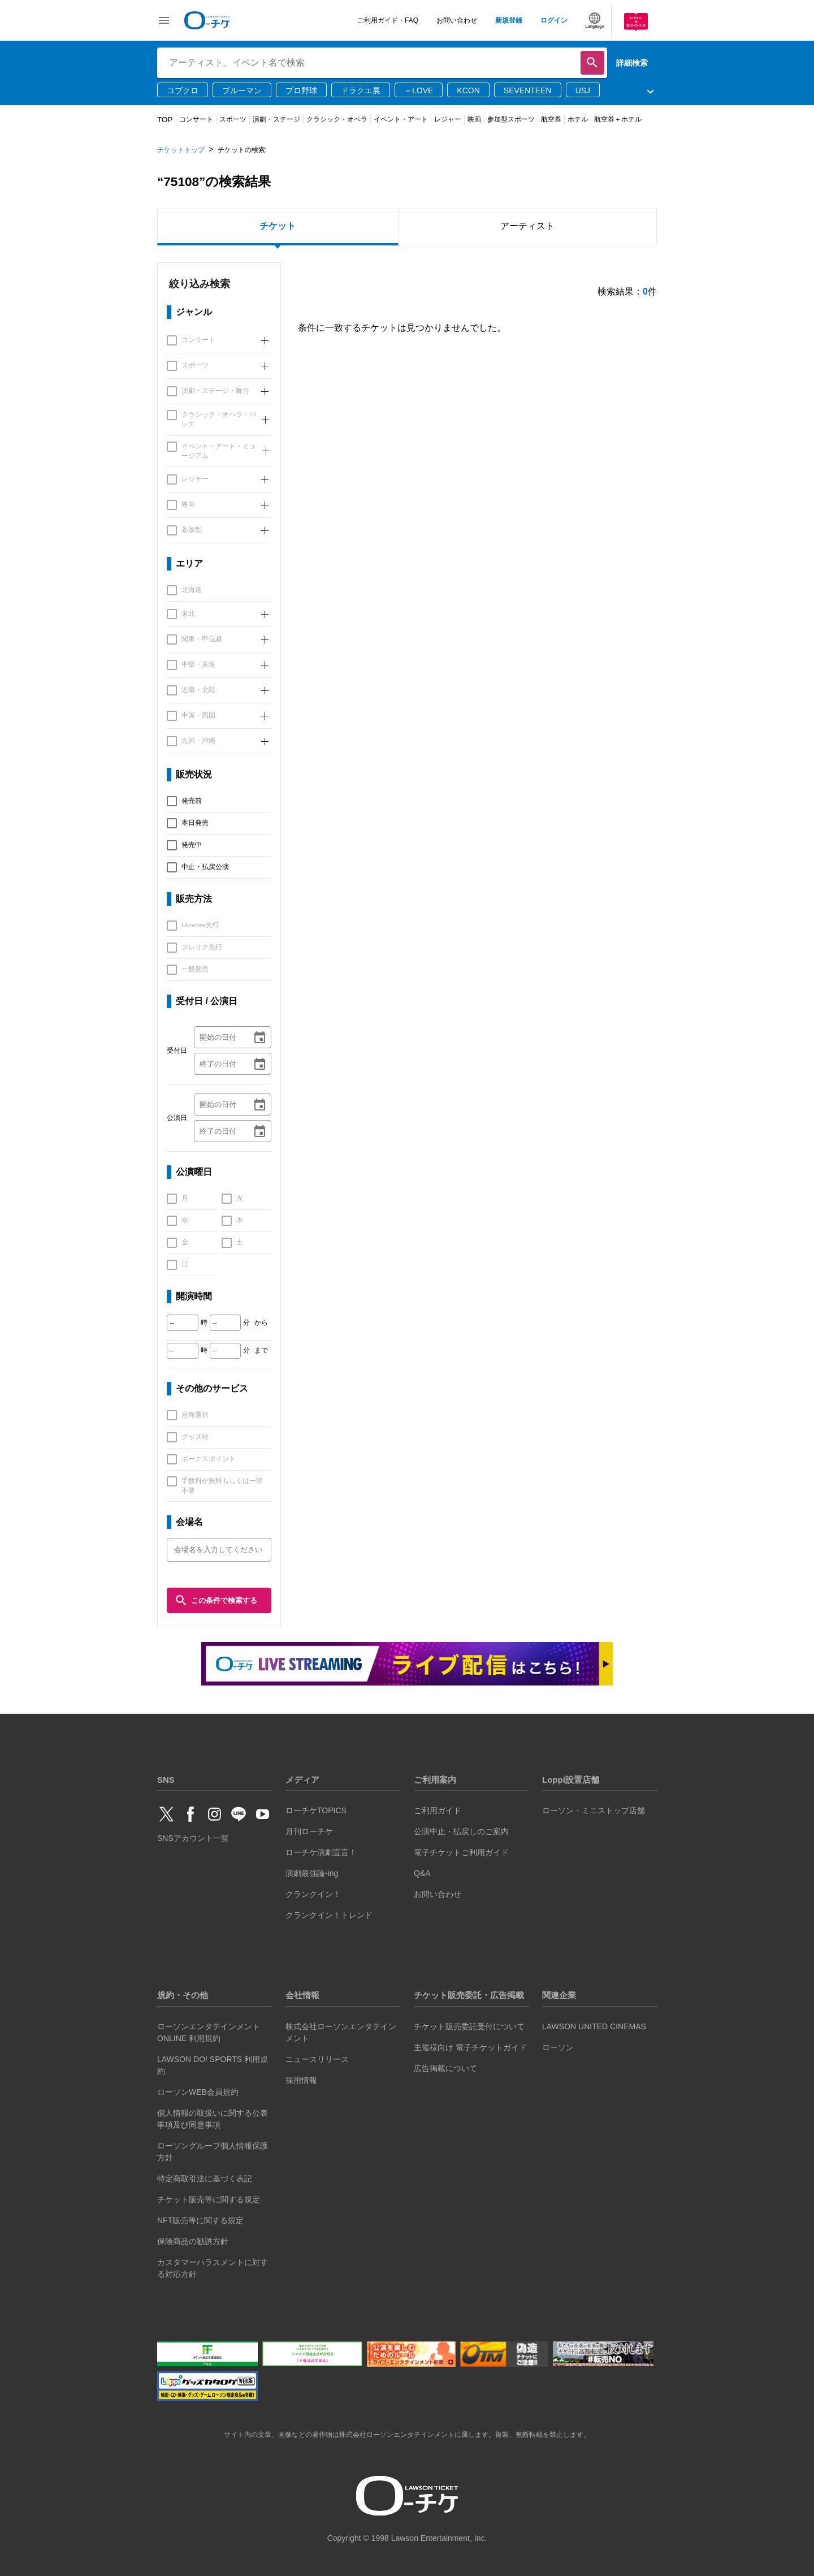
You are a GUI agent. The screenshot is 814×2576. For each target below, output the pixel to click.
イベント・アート (401, 119)
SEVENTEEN (528, 90)
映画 (474, 119)
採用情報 (301, 2080)
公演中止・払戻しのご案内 (461, 1831)
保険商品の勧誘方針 (192, 2241)
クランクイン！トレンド (329, 1915)
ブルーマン (242, 90)
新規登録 (508, 20)
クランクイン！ (313, 1894)
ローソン (558, 2047)
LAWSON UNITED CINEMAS (594, 2026)
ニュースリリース (317, 2059)
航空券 (551, 119)
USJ (582, 90)
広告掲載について (445, 2068)
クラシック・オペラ (336, 119)
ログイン (554, 20)
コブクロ (182, 90)
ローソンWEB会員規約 (198, 2092)
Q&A (422, 1873)
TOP (165, 119)
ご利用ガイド (437, 1810)
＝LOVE (418, 90)
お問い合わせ (456, 20)
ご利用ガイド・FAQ (387, 20)
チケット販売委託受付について (469, 2026)
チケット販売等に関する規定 (208, 2199)
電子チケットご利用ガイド (461, 1852)
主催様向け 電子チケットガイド (470, 2047)
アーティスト (527, 226)
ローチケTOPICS (316, 1810)
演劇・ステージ (276, 119)
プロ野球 (301, 90)
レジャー (447, 119)
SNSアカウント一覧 (193, 1838)
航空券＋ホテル (618, 119)
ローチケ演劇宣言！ (321, 1852)
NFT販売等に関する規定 (200, 2220)
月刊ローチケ (309, 1831)
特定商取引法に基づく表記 (204, 2178)
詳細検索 (632, 62)
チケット (277, 226)
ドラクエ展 (360, 90)
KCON (468, 90)
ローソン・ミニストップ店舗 (593, 1810)
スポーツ (232, 119)
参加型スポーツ (511, 119)
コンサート (196, 119)
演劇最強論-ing (311, 1873)
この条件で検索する (215, 1600)
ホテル (578, 119)
